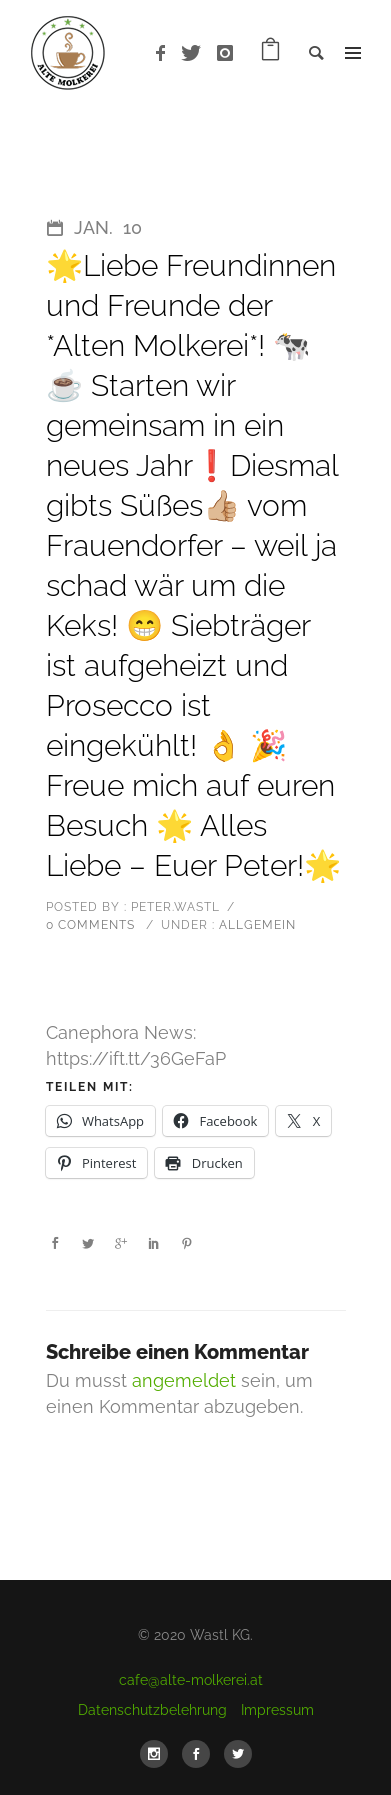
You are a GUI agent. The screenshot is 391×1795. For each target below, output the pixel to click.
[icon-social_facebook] (201, 1754)
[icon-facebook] (166, 53)
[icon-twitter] (196, 53)
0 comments (90, 925)
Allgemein (255, 925)
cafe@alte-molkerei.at (191, 1680)
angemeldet (184, 1380)
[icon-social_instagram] (159, 1754)
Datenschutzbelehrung (152, 1710)
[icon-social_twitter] (238, 1754)
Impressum (277, 1710)
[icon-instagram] (225, 53)
